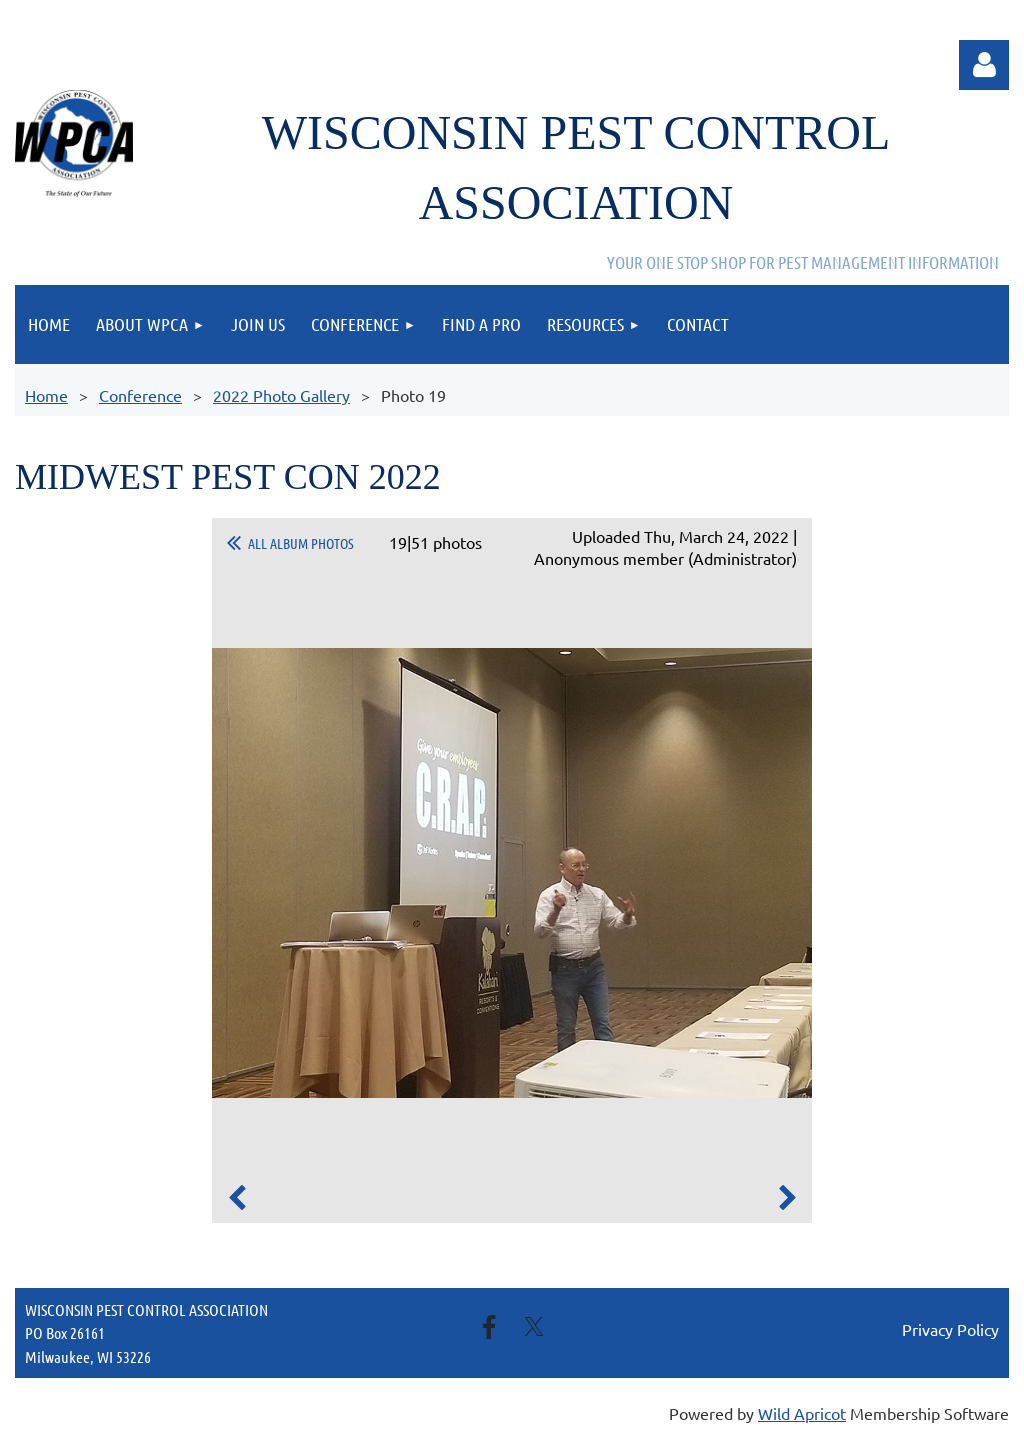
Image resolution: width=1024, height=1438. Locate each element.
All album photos (301, 543)
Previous (237, 1198)
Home (46, 395)
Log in (984, 65)
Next (787, 1198)
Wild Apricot (802, 1413)
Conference (140, 395)
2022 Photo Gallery (281, 395)
